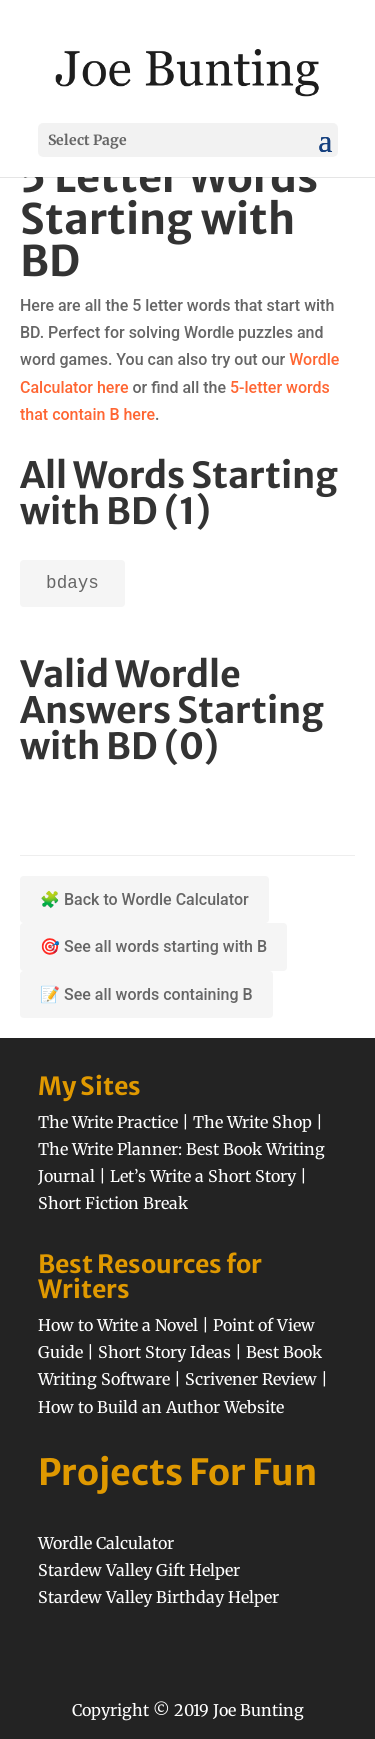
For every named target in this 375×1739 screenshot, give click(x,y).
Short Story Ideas (164, 1352)
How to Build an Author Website (161, 1407)
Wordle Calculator (106, 1543)
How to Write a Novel (118, 1325)
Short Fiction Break (113, 1203)
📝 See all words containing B (146, 994)
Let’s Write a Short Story (203, 1176)
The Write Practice (108, 1122)
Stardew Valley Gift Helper (139, 1570)
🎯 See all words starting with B (153, 946)
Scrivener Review (251, 1379)
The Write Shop (252, 1122)
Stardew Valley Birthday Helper (158, 1597)
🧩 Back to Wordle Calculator (144, 899)
